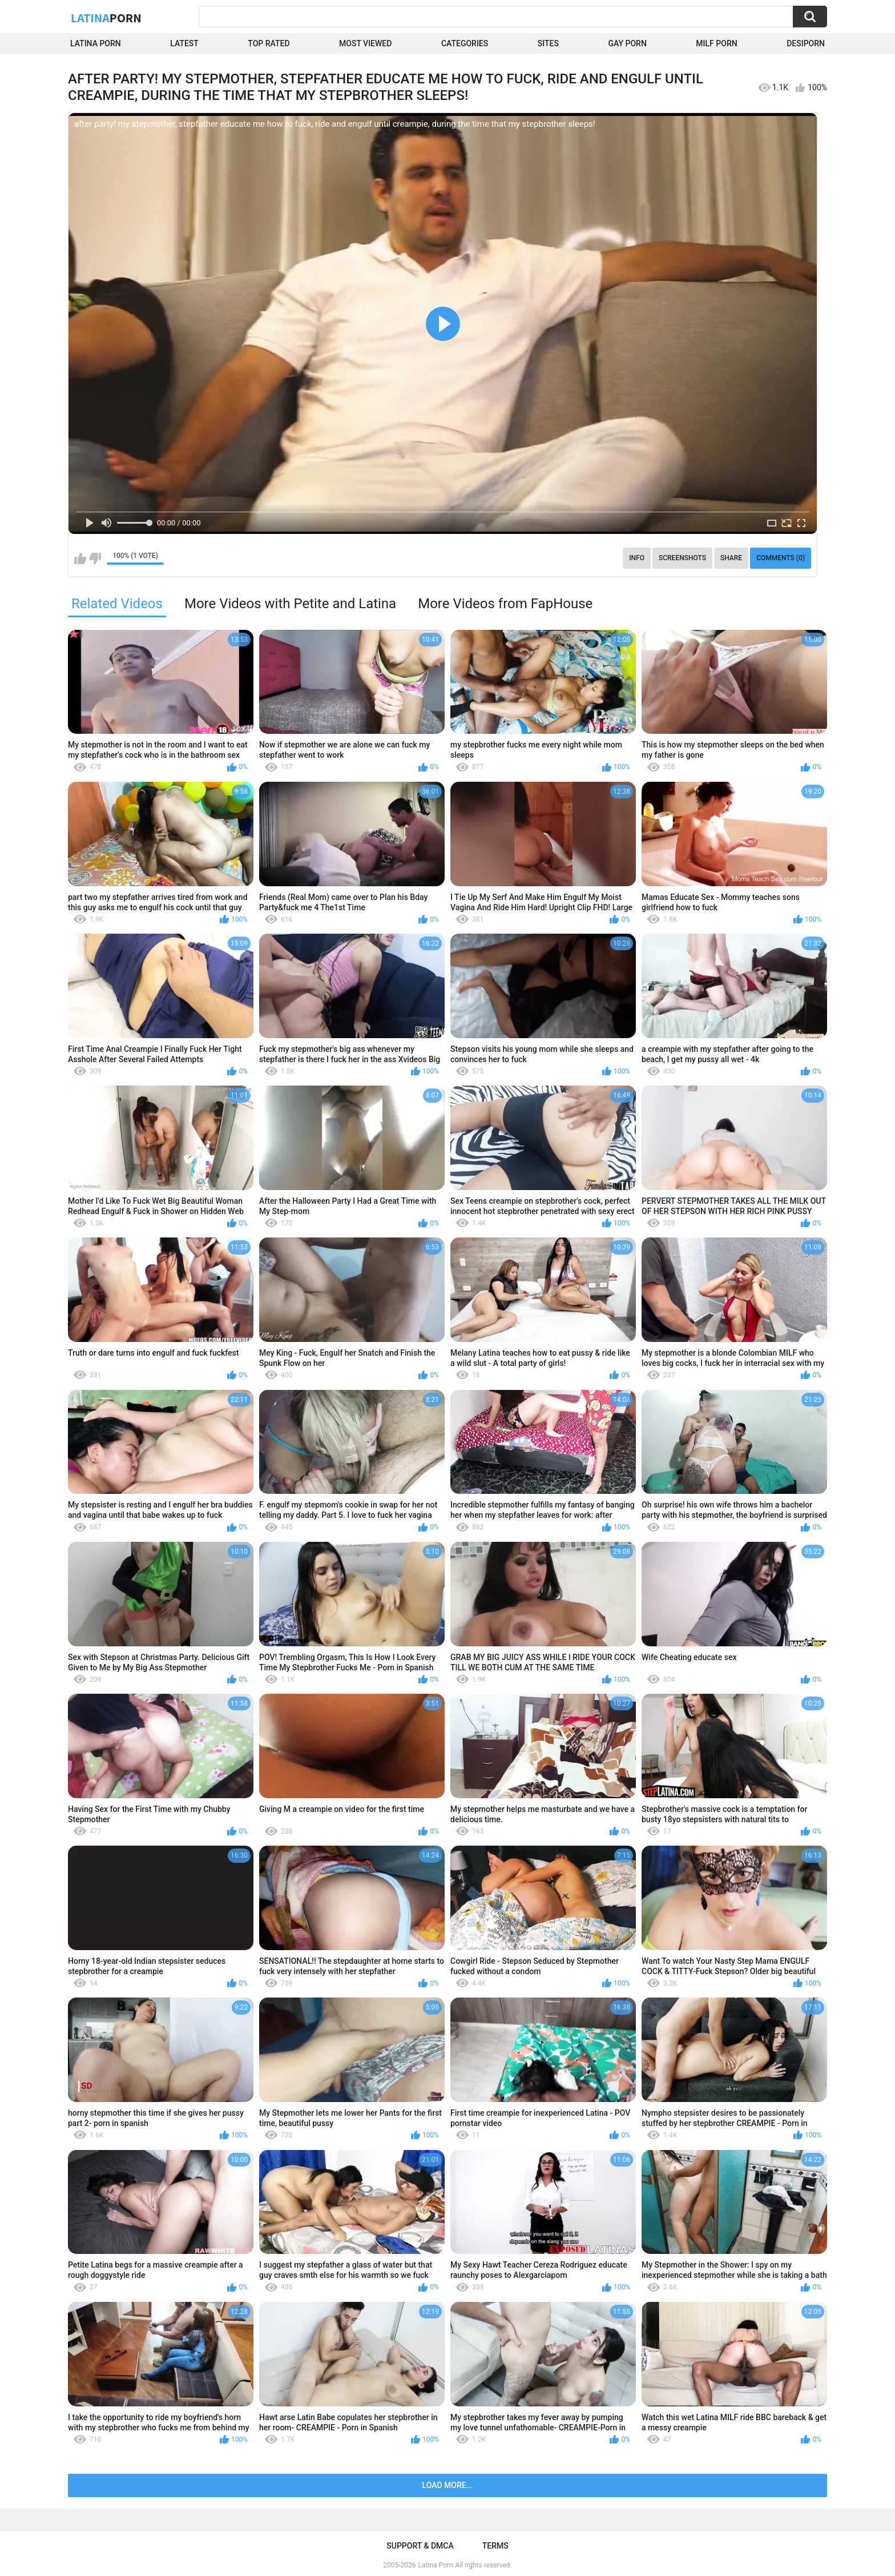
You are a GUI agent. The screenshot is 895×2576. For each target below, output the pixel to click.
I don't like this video (95, 558)
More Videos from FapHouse (505, 604)
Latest (184, 43)
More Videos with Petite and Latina (290, 604)
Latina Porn (95, 43)
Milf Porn (716, 43)
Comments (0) (780, 558)
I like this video (80, 558)
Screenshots (682, 558)
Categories (464, 43)
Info (636, 558)
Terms (495, 2545)
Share (731, 558)
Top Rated (268, 43)
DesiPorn (806, 43)
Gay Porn (627, 43)
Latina (106, 18)
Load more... (447, 2485)
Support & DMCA (419, 2545)
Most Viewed (365, 43)
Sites (548, 43)
